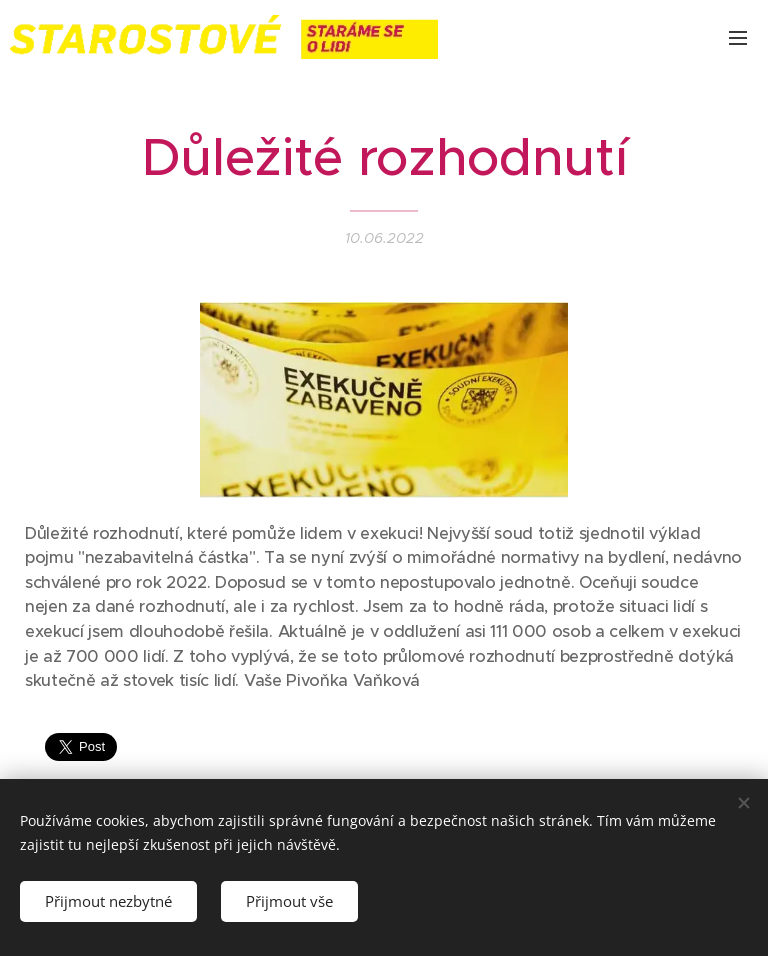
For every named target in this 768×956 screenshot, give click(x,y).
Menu (738, 38)
